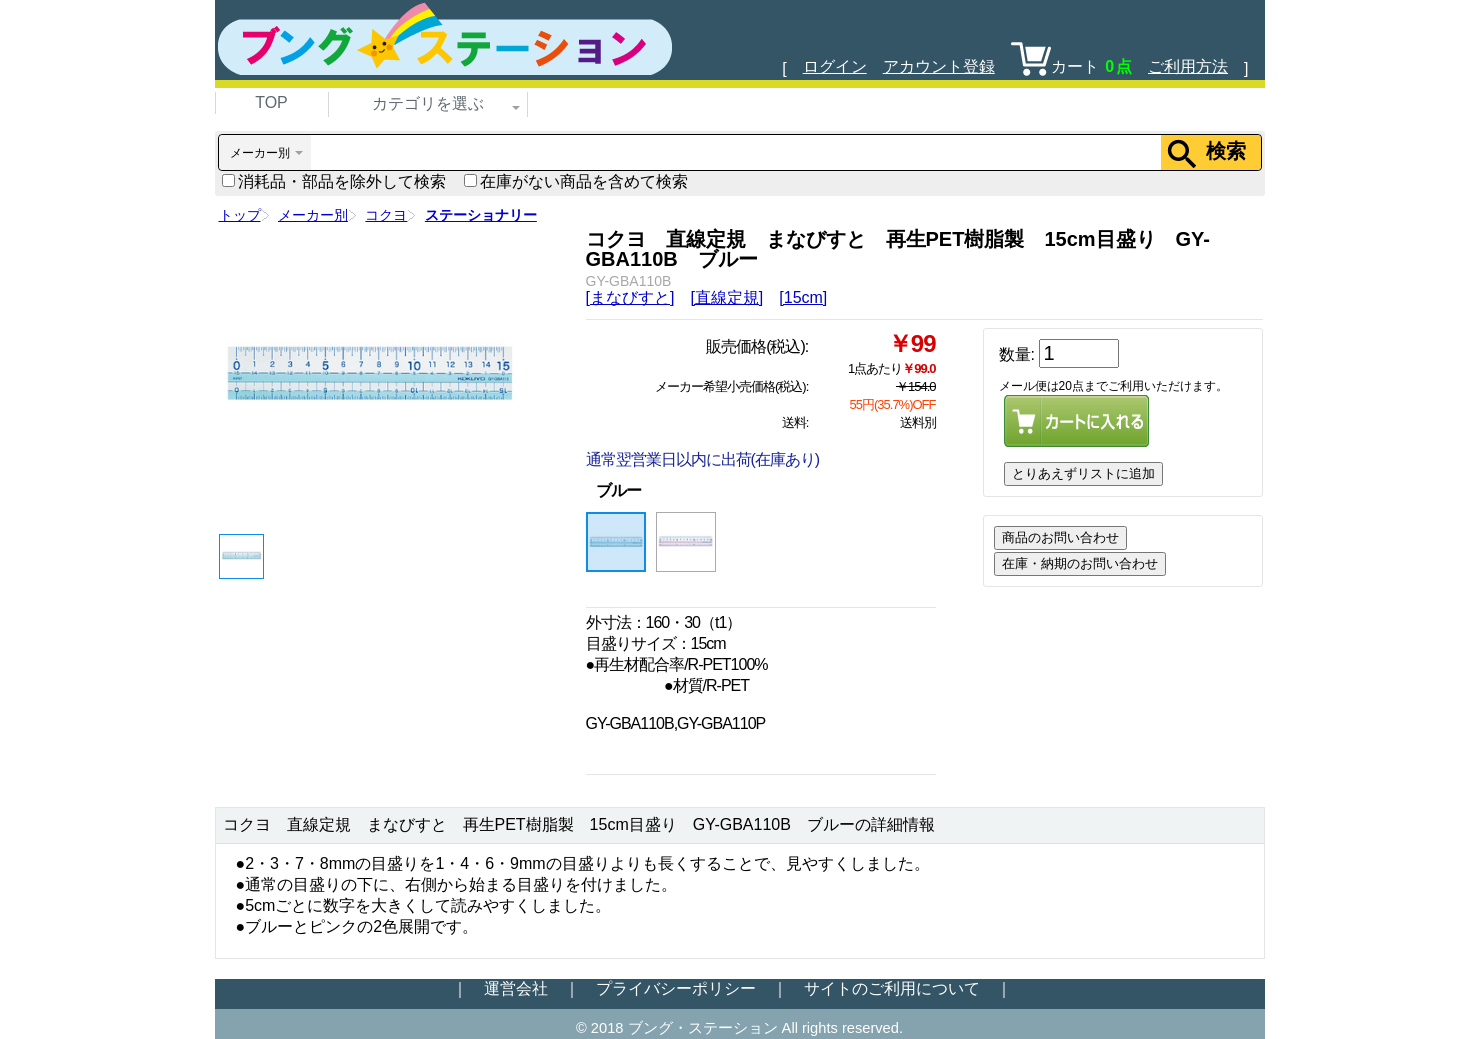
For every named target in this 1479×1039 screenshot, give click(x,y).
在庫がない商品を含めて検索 (576, 181)
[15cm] (803, 297)
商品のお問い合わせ (1060, 537)
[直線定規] (726, 297)
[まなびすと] (630, 297)
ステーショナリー (481, 215)
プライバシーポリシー (676, 988)
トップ (240, 215)
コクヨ (386, 215)
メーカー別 (313, 215)
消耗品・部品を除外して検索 (334, 181)
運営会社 (516, 988)
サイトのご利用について (892, 988)
